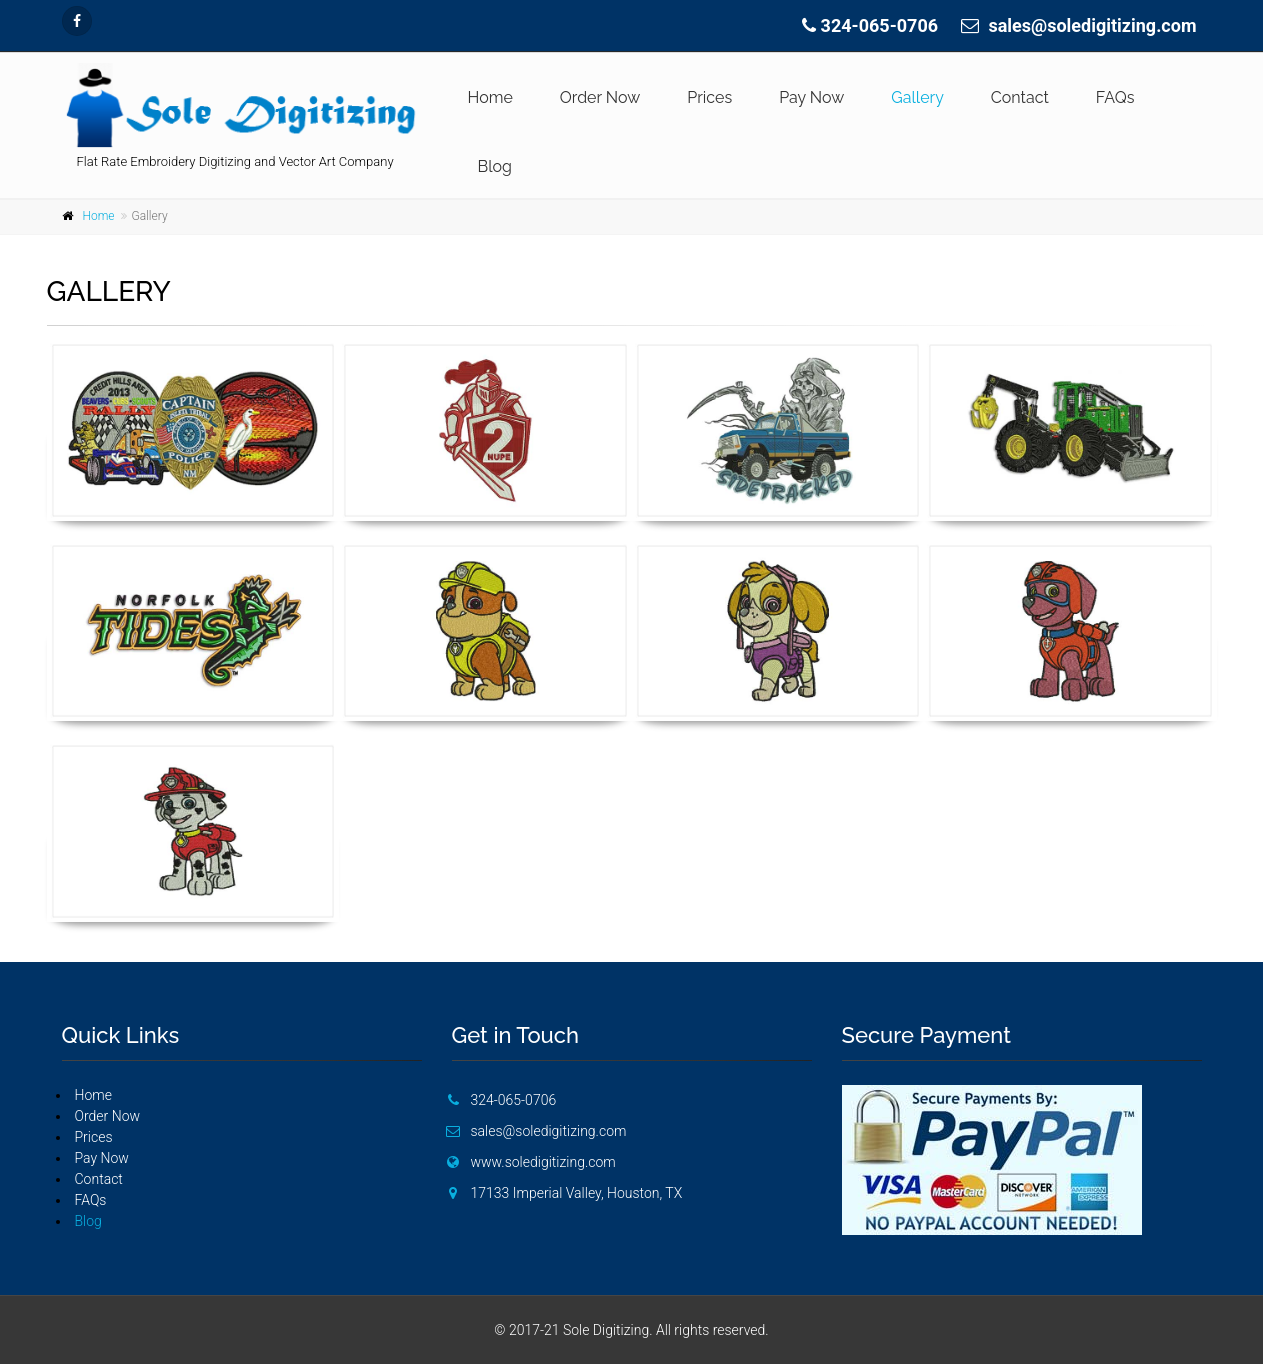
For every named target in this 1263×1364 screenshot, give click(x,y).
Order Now (600, 97)
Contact (1020, 97)
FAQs (1115, 97)
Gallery (917, 97)
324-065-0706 (879, 25)
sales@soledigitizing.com (1092, 25)
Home (490, 97)
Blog (495, 166)
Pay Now (811, 97)
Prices (709, 97)
